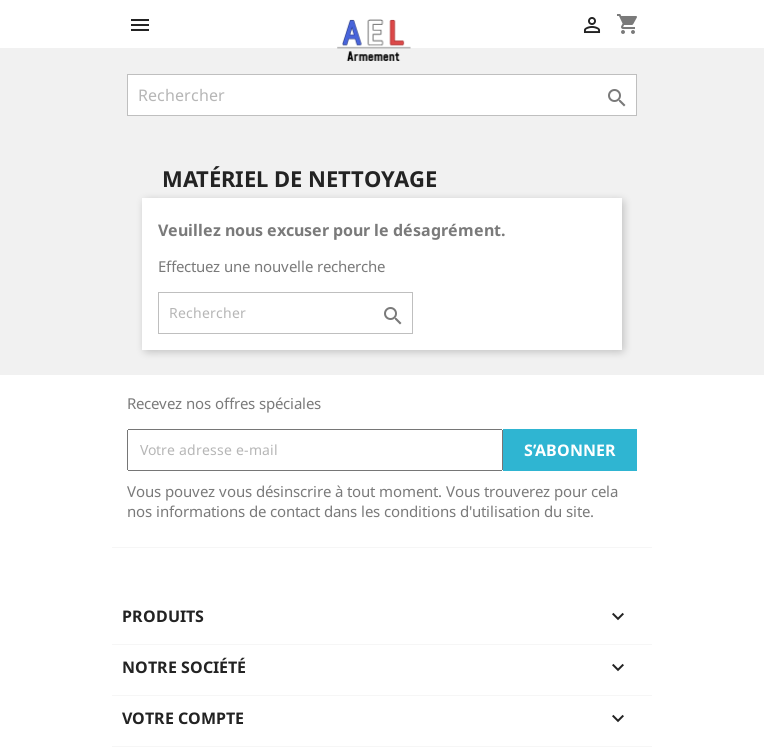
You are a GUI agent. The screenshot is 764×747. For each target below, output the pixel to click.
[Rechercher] (382, 95)
